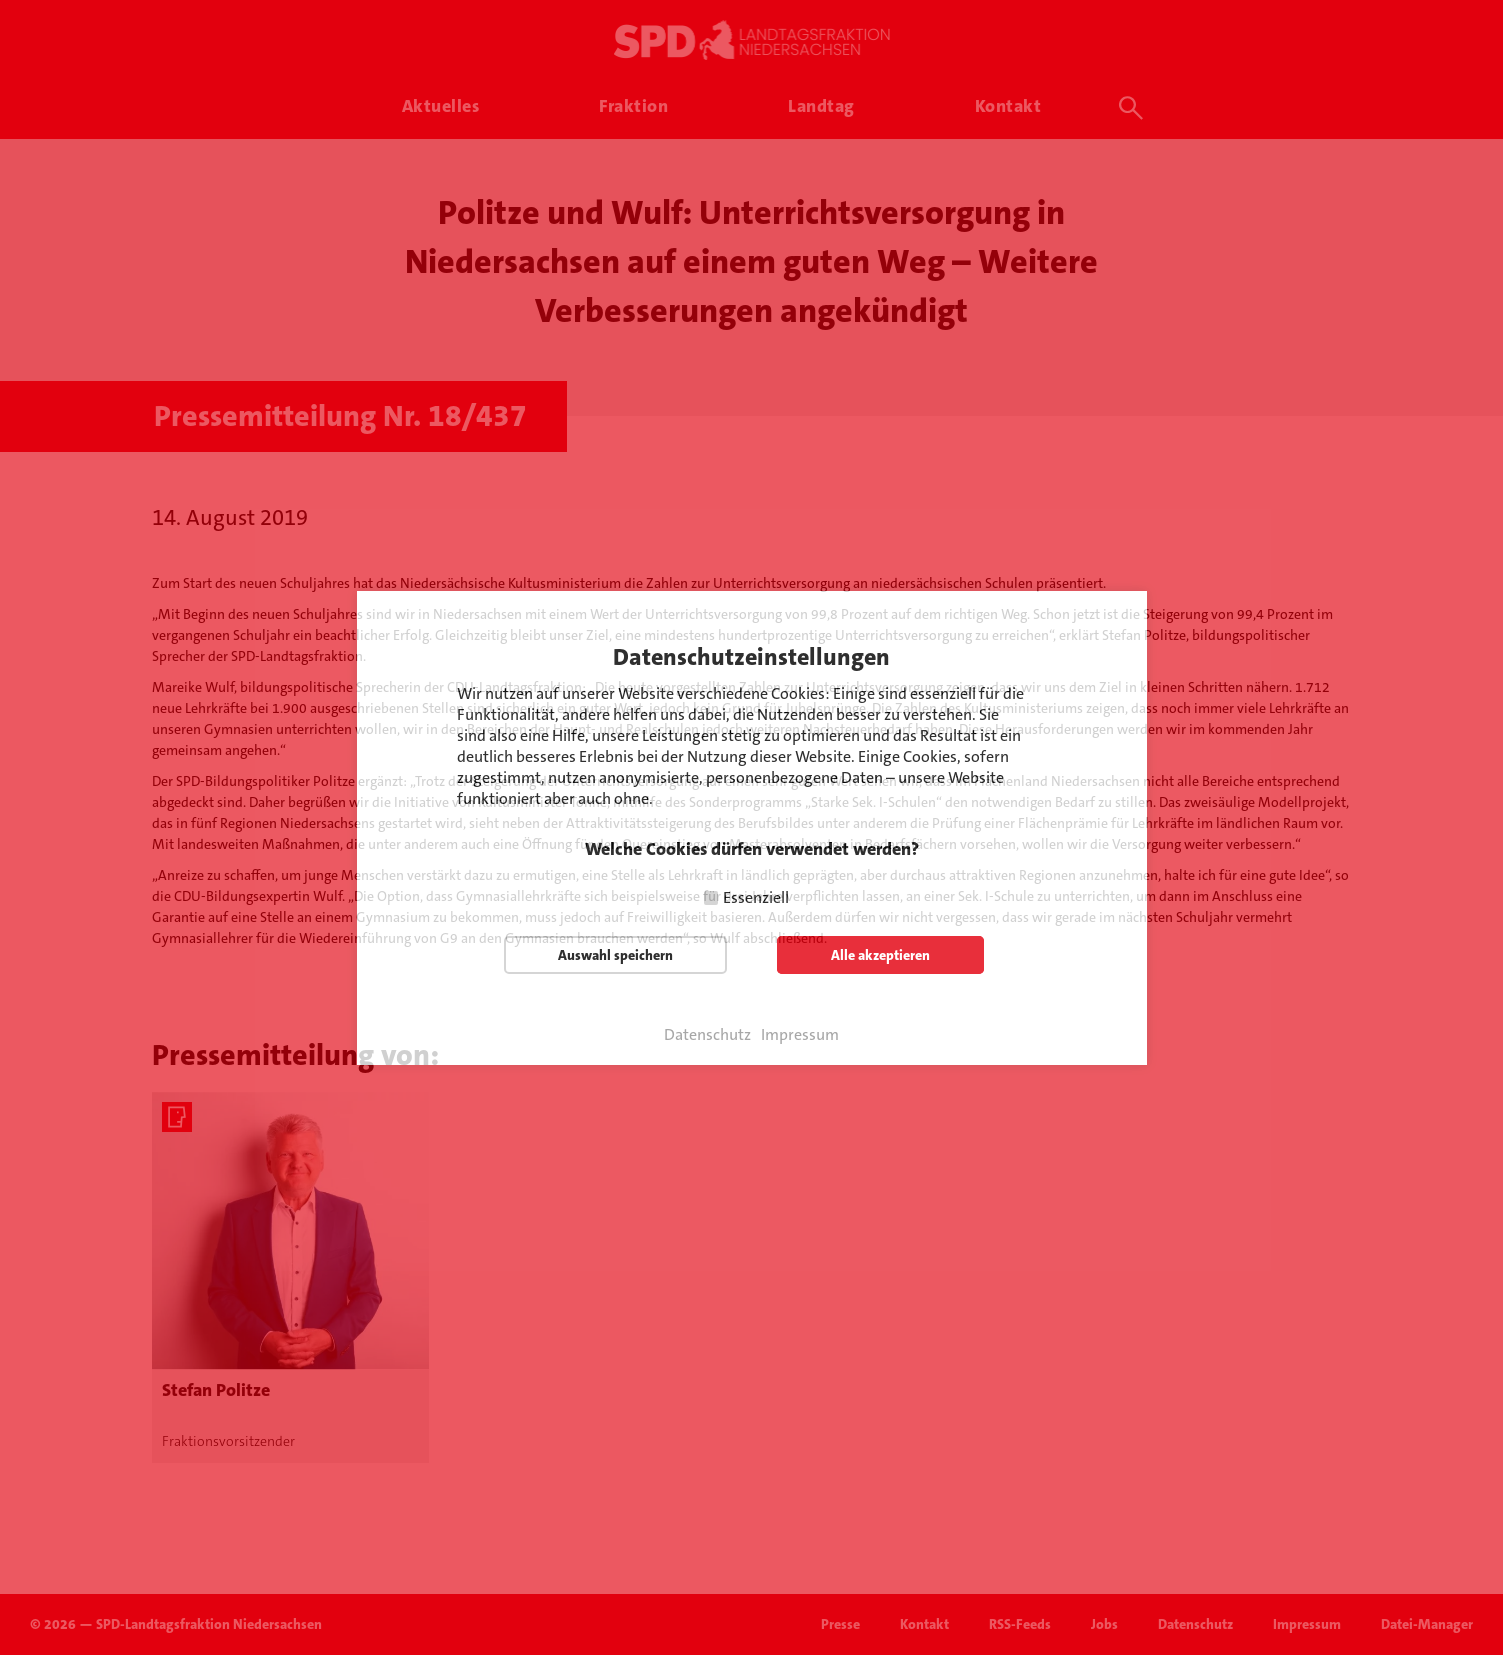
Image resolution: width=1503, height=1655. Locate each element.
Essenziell (756, 897)
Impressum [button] (800, 1035)
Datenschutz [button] (707, 1035)
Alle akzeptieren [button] (880, 955)
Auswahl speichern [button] (615, 955)
